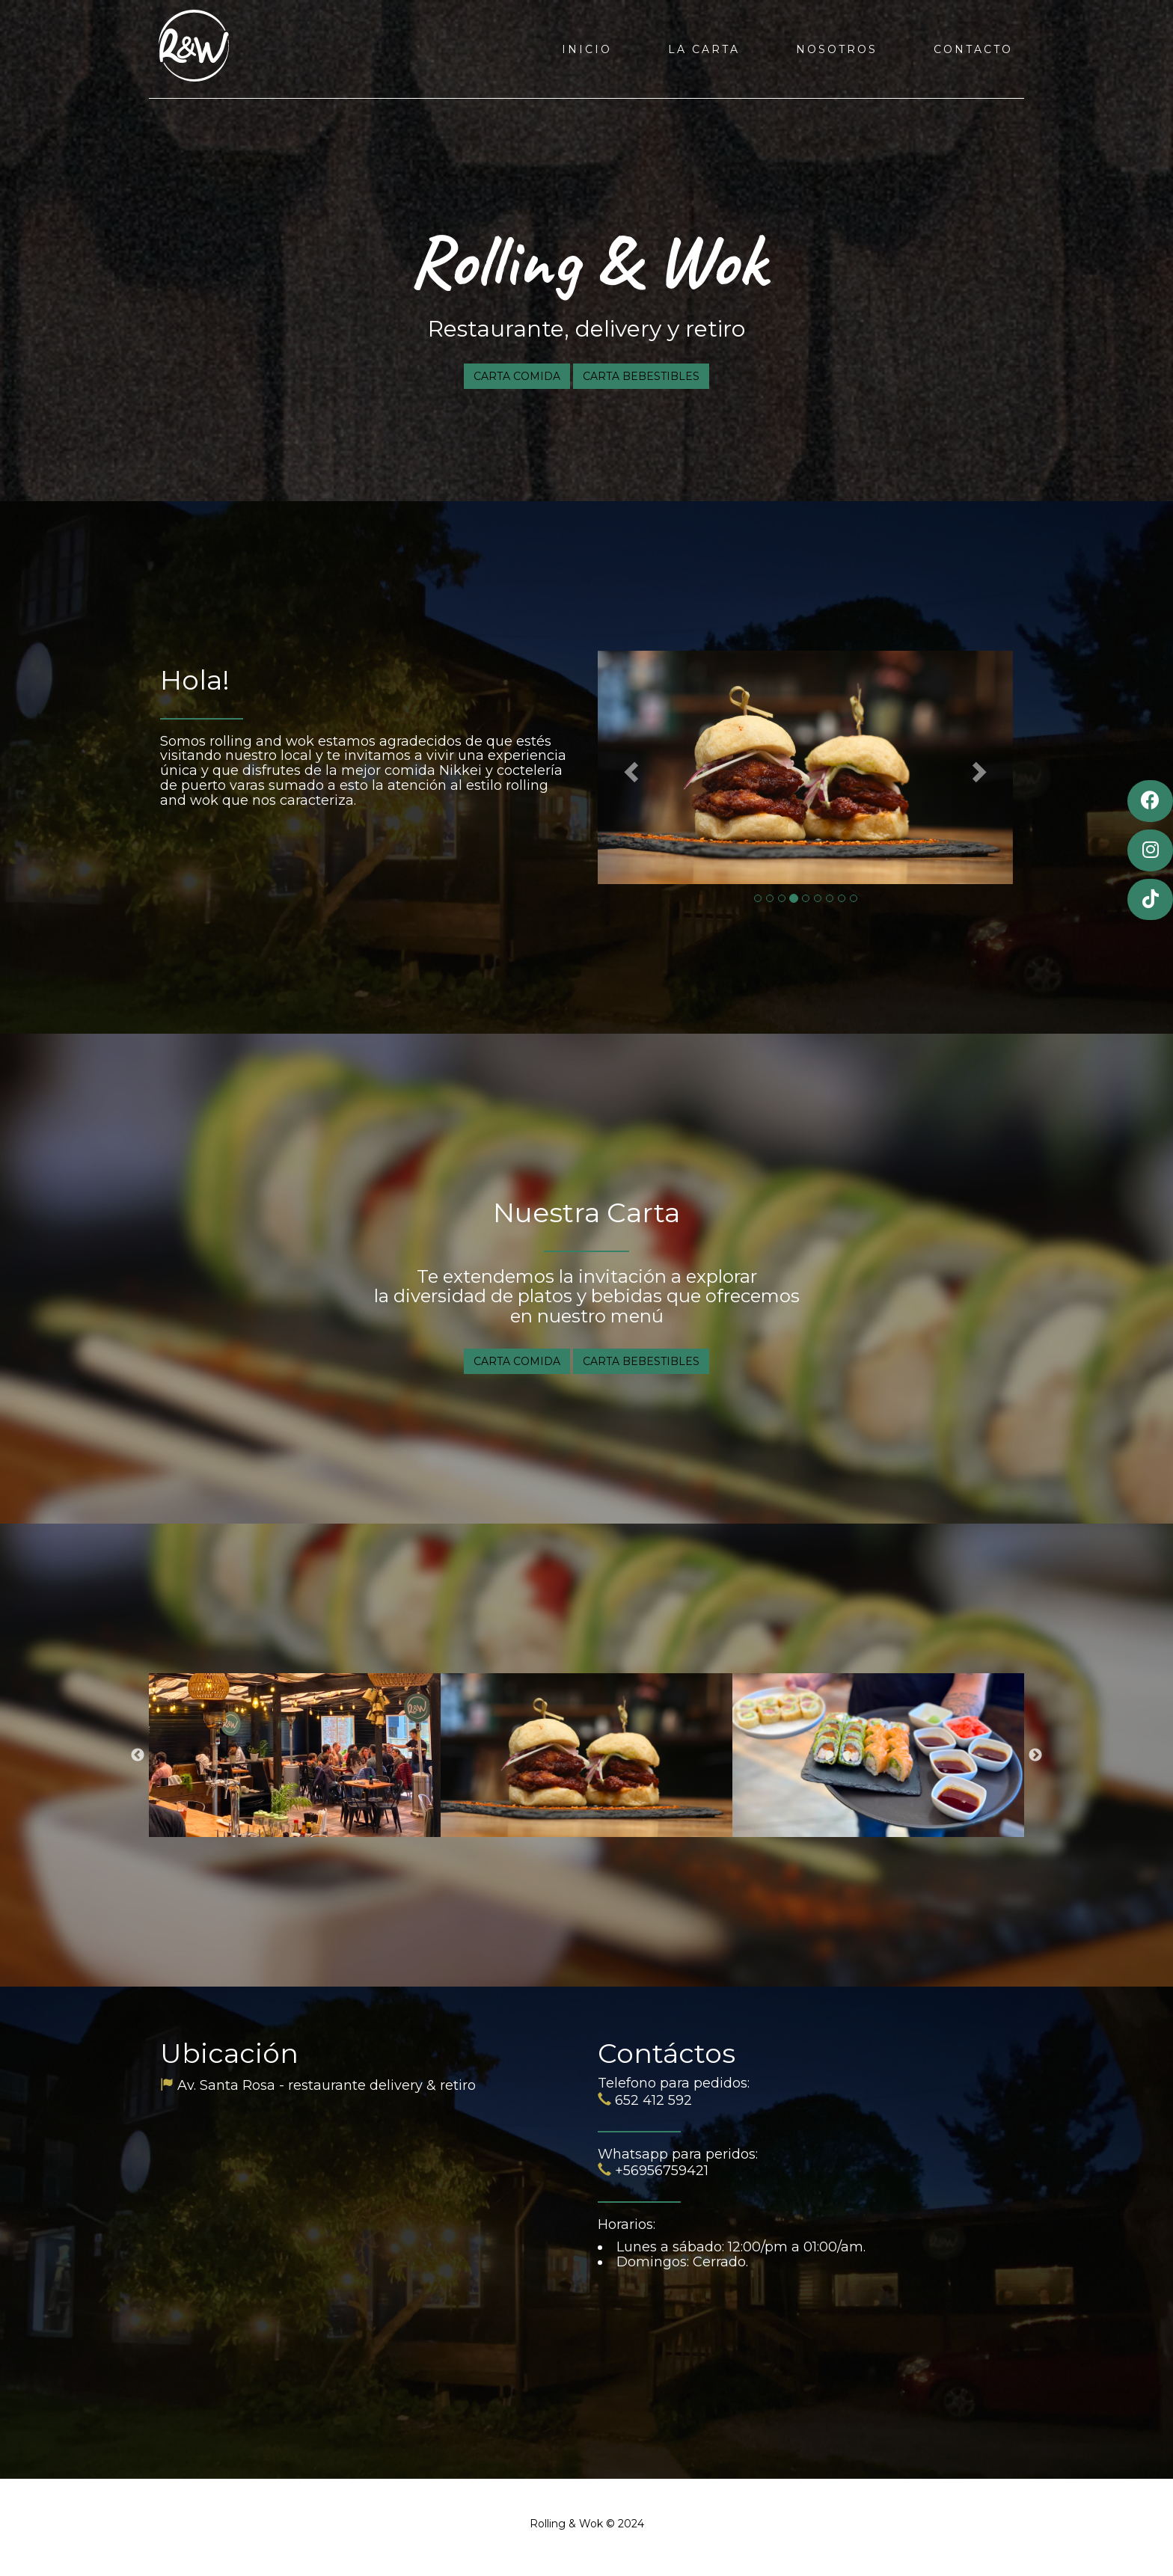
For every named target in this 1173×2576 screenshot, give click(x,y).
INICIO (587, 49)
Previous (137, 1755)
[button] (629, 767)
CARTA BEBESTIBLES (641, 376)
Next (1035, 1755)
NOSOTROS (837, 49)
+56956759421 (661, 2170)
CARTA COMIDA (517, 376)
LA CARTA (704, 49)
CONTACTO (973, 49)
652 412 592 (653, 2100)
